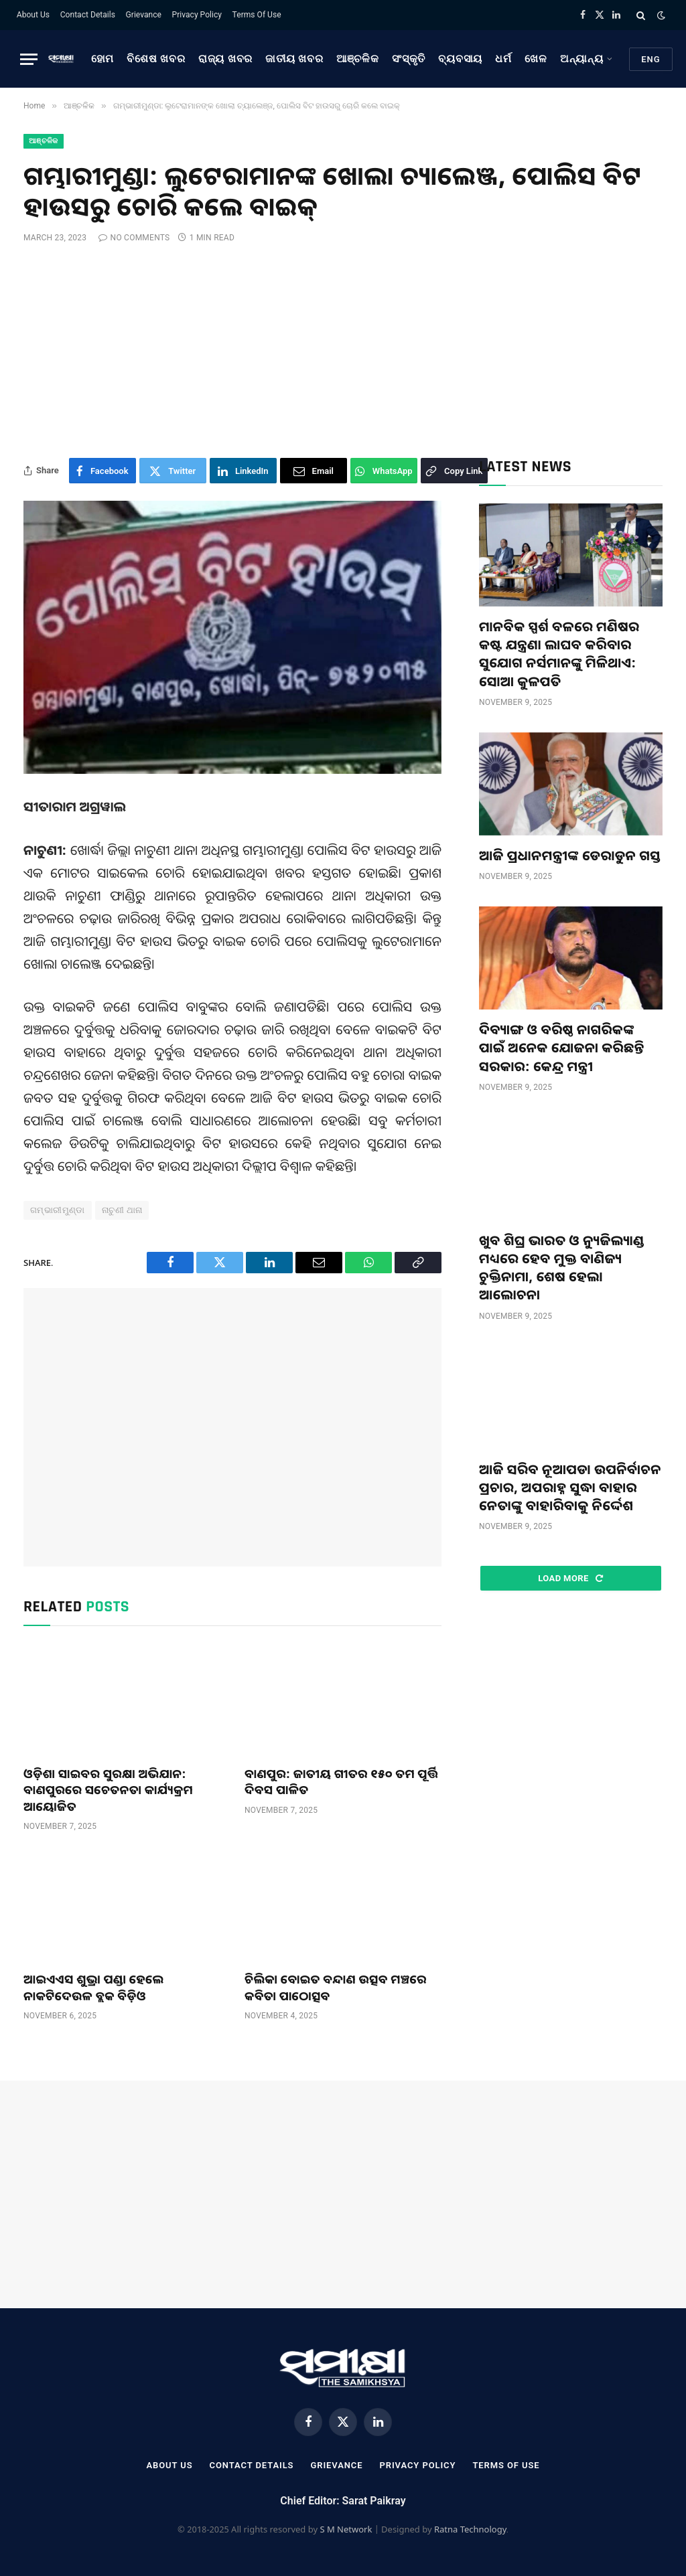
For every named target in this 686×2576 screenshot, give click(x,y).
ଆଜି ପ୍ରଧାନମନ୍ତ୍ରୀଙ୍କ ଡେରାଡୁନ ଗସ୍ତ (570, 855)
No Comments (133, 237)
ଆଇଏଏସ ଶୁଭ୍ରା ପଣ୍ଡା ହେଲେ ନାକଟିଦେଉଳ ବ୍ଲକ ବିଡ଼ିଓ (93, 1987)
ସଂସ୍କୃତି (408, 59)
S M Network (346, 2529)
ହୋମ (103, 59)
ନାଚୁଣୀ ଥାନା (122, 1210)
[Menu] (29, 59)
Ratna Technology (470, 2529)
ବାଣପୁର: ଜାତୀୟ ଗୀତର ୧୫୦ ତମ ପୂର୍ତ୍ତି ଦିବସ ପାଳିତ (341, 1781)
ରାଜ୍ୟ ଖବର (225, 59)
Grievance (143, 14)
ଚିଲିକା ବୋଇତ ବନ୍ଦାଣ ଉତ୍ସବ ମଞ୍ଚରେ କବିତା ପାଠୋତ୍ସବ (336, 1987)
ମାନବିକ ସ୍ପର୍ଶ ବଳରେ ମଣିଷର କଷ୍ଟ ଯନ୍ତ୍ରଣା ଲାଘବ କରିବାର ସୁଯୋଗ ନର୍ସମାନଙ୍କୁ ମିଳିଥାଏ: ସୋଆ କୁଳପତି (559, 653)
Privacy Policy (197, 14)
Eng (651, 59)
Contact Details (87, 14)
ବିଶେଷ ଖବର (156, 59)
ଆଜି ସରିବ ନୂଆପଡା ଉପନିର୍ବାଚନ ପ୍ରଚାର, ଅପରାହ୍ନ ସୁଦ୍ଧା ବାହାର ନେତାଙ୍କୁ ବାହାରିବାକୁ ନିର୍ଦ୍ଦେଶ (570, 1487)
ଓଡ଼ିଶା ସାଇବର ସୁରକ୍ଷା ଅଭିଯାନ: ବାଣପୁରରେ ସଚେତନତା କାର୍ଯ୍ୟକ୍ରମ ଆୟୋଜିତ (108, 1789)
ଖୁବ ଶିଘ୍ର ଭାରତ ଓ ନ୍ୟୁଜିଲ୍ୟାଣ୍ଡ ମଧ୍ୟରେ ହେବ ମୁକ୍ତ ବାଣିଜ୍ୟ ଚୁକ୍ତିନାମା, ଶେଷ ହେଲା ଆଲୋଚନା (561, 1267)
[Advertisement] (343, 351)
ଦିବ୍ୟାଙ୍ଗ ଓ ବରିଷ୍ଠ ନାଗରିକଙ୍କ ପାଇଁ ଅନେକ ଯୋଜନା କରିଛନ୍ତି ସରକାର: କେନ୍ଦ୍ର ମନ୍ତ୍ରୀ (561, 1047)
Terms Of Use (256, 14)
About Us (33, 14)
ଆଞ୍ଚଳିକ (357, 59)
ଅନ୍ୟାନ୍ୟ (582, 59)
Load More (570, 1578)
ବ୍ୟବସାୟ (460, 59)
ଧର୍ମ (503, 59)
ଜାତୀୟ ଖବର (294, 59)
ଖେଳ (536, 59)
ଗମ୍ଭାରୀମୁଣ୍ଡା (57, 1210)
